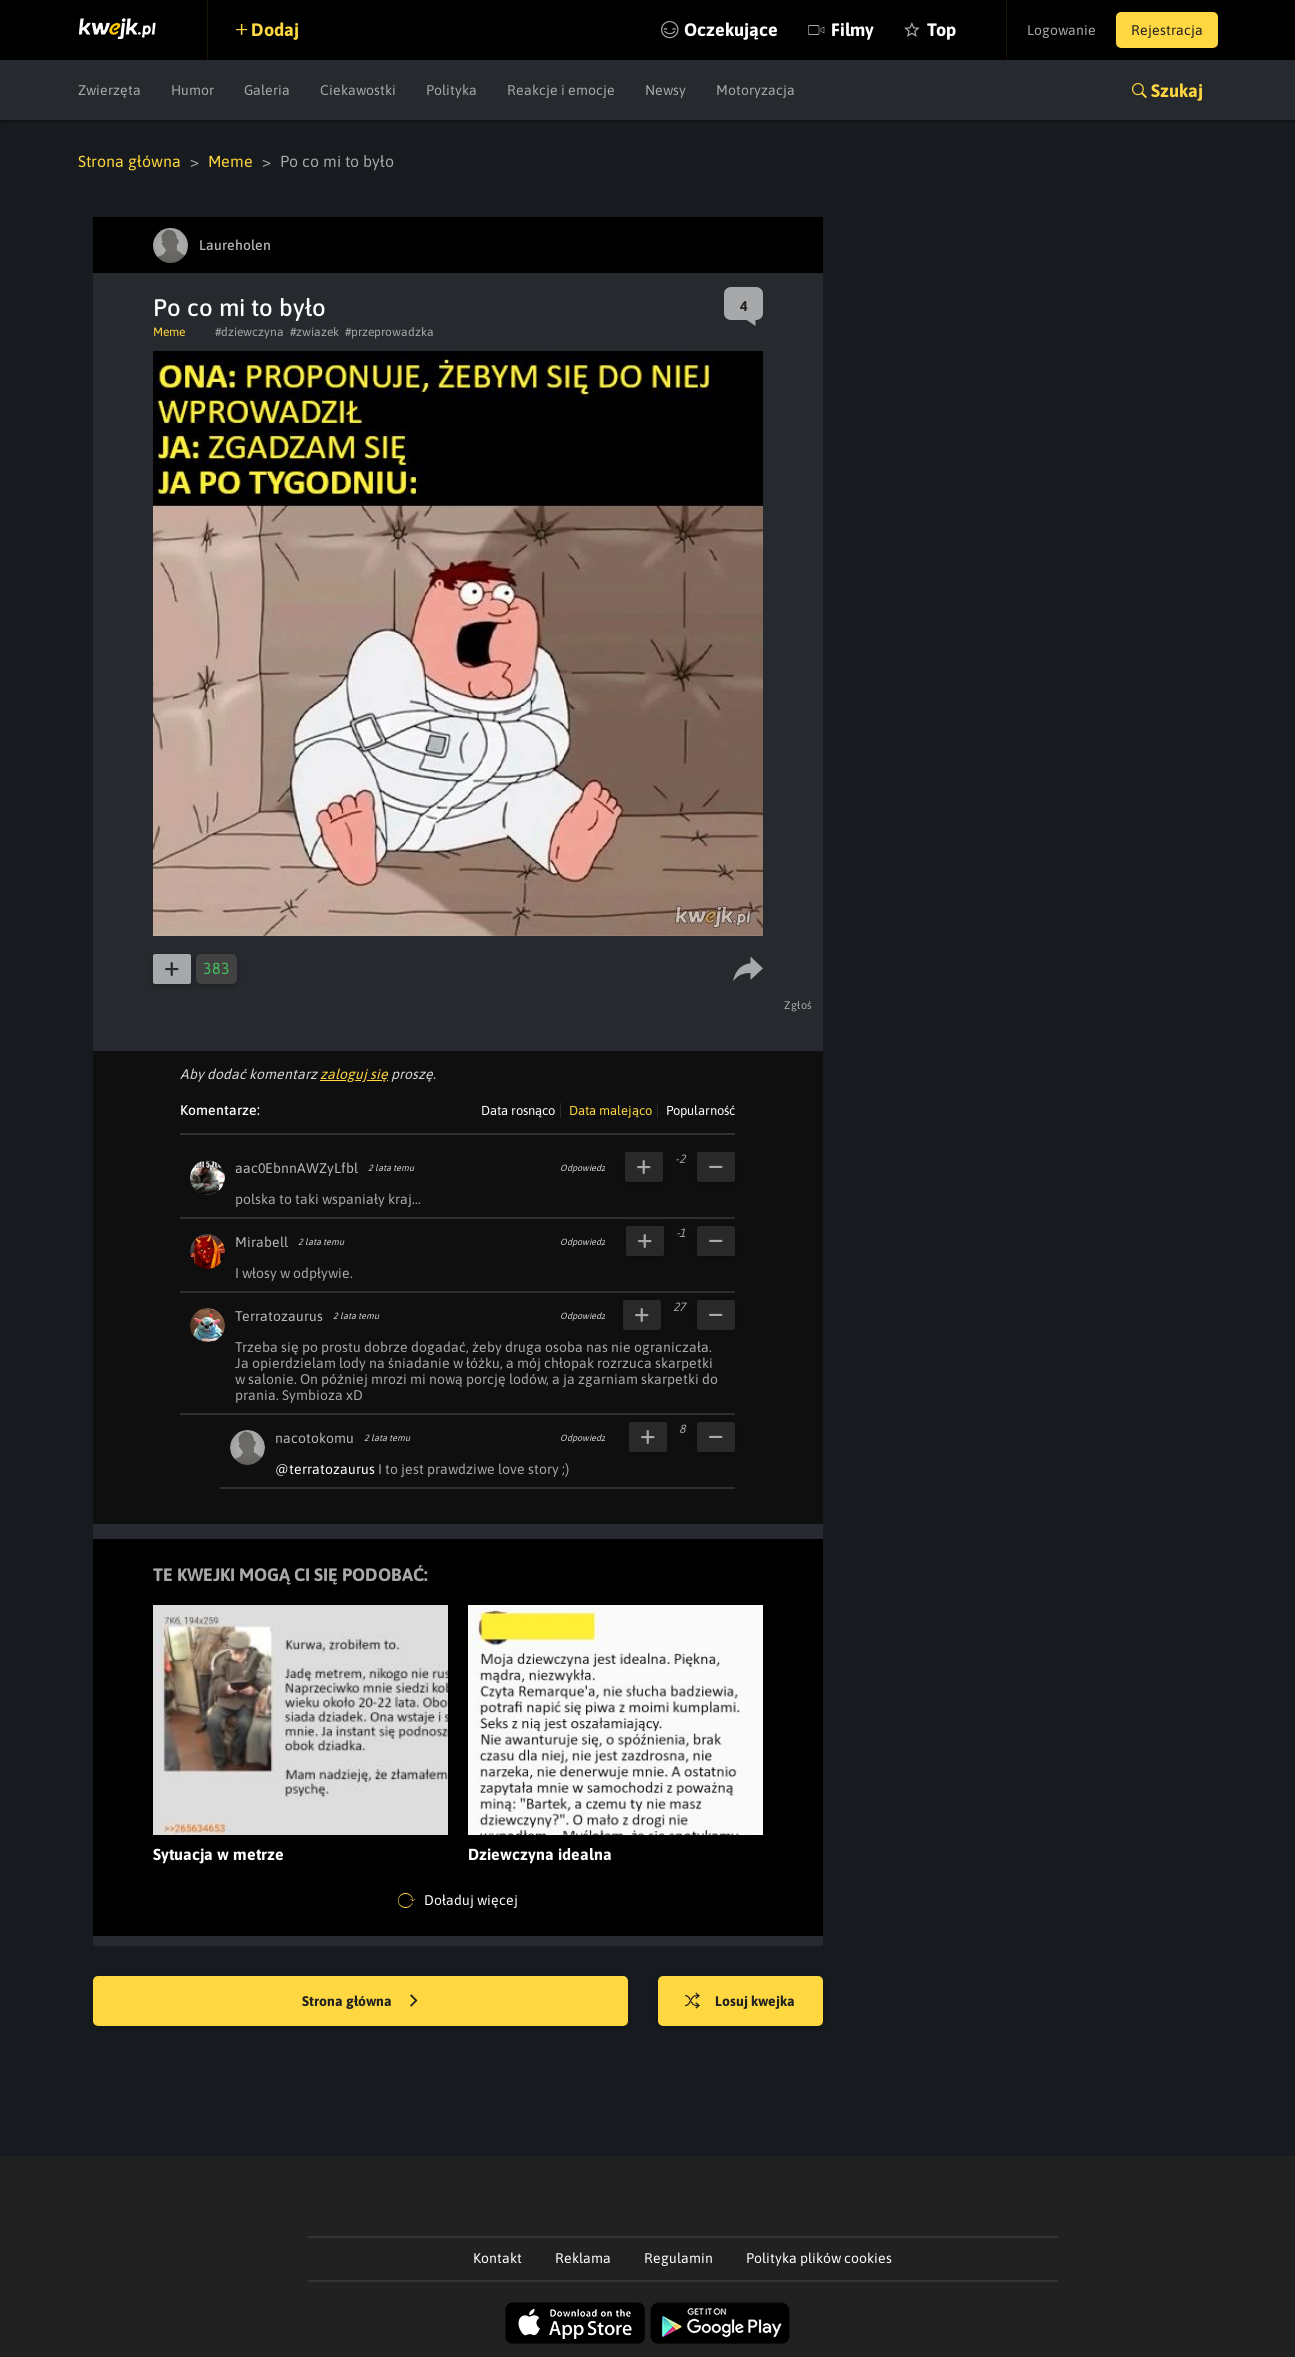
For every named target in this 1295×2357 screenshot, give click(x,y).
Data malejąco (610, 1110)
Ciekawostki (358, 90)
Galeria (267, 90)
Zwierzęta (109, 90)
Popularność (700, 1110)
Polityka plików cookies (819, 2258)
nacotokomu (314, 1438)
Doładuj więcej (458, 1901)
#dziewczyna (249, 332)
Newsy (665, 90)
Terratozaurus (279, 1316)
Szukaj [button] (1177, 90)
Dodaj (275, 29)
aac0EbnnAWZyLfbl (296, 1168)
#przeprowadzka (389, 332)
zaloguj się (354, 1074)
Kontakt (497, 2258)
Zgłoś (798, 1005)
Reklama (583, 2258)
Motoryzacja (755, 90)
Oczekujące (731, 29)
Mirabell (261, 1242)
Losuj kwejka (740, 2002)
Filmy (852, 29)
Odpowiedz (582, 1168)
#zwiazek (314, 332)
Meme (230, 161)
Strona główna (129, 161)
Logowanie (1061, 30)
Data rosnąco (518, 1110)
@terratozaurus (325, 1469)
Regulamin (678, 2258)
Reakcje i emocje (561, 90)
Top (941, 29)
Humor (192, 90)
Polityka (451, 90)
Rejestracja (1167, 30)
